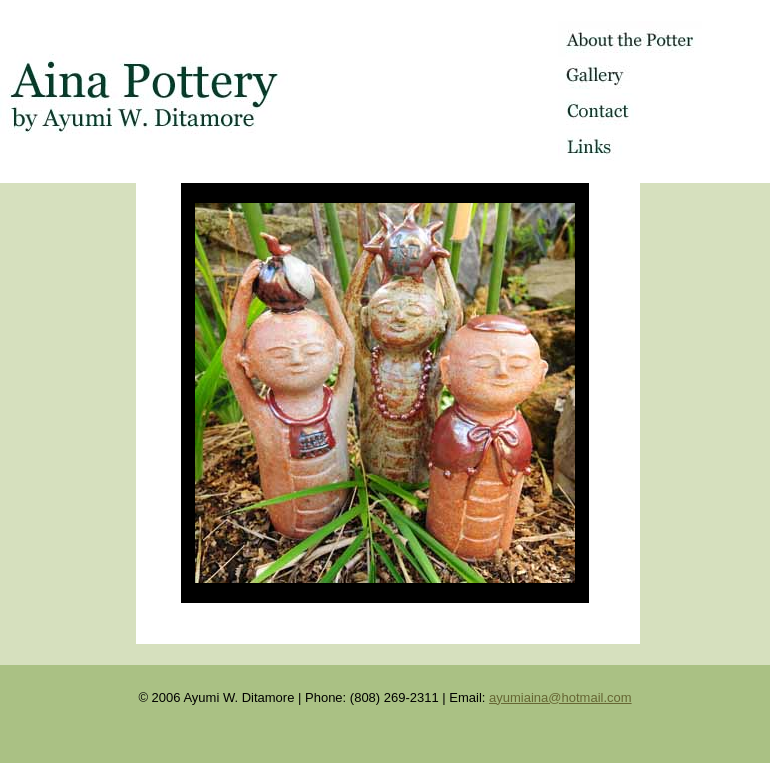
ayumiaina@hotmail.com (560, 697)
